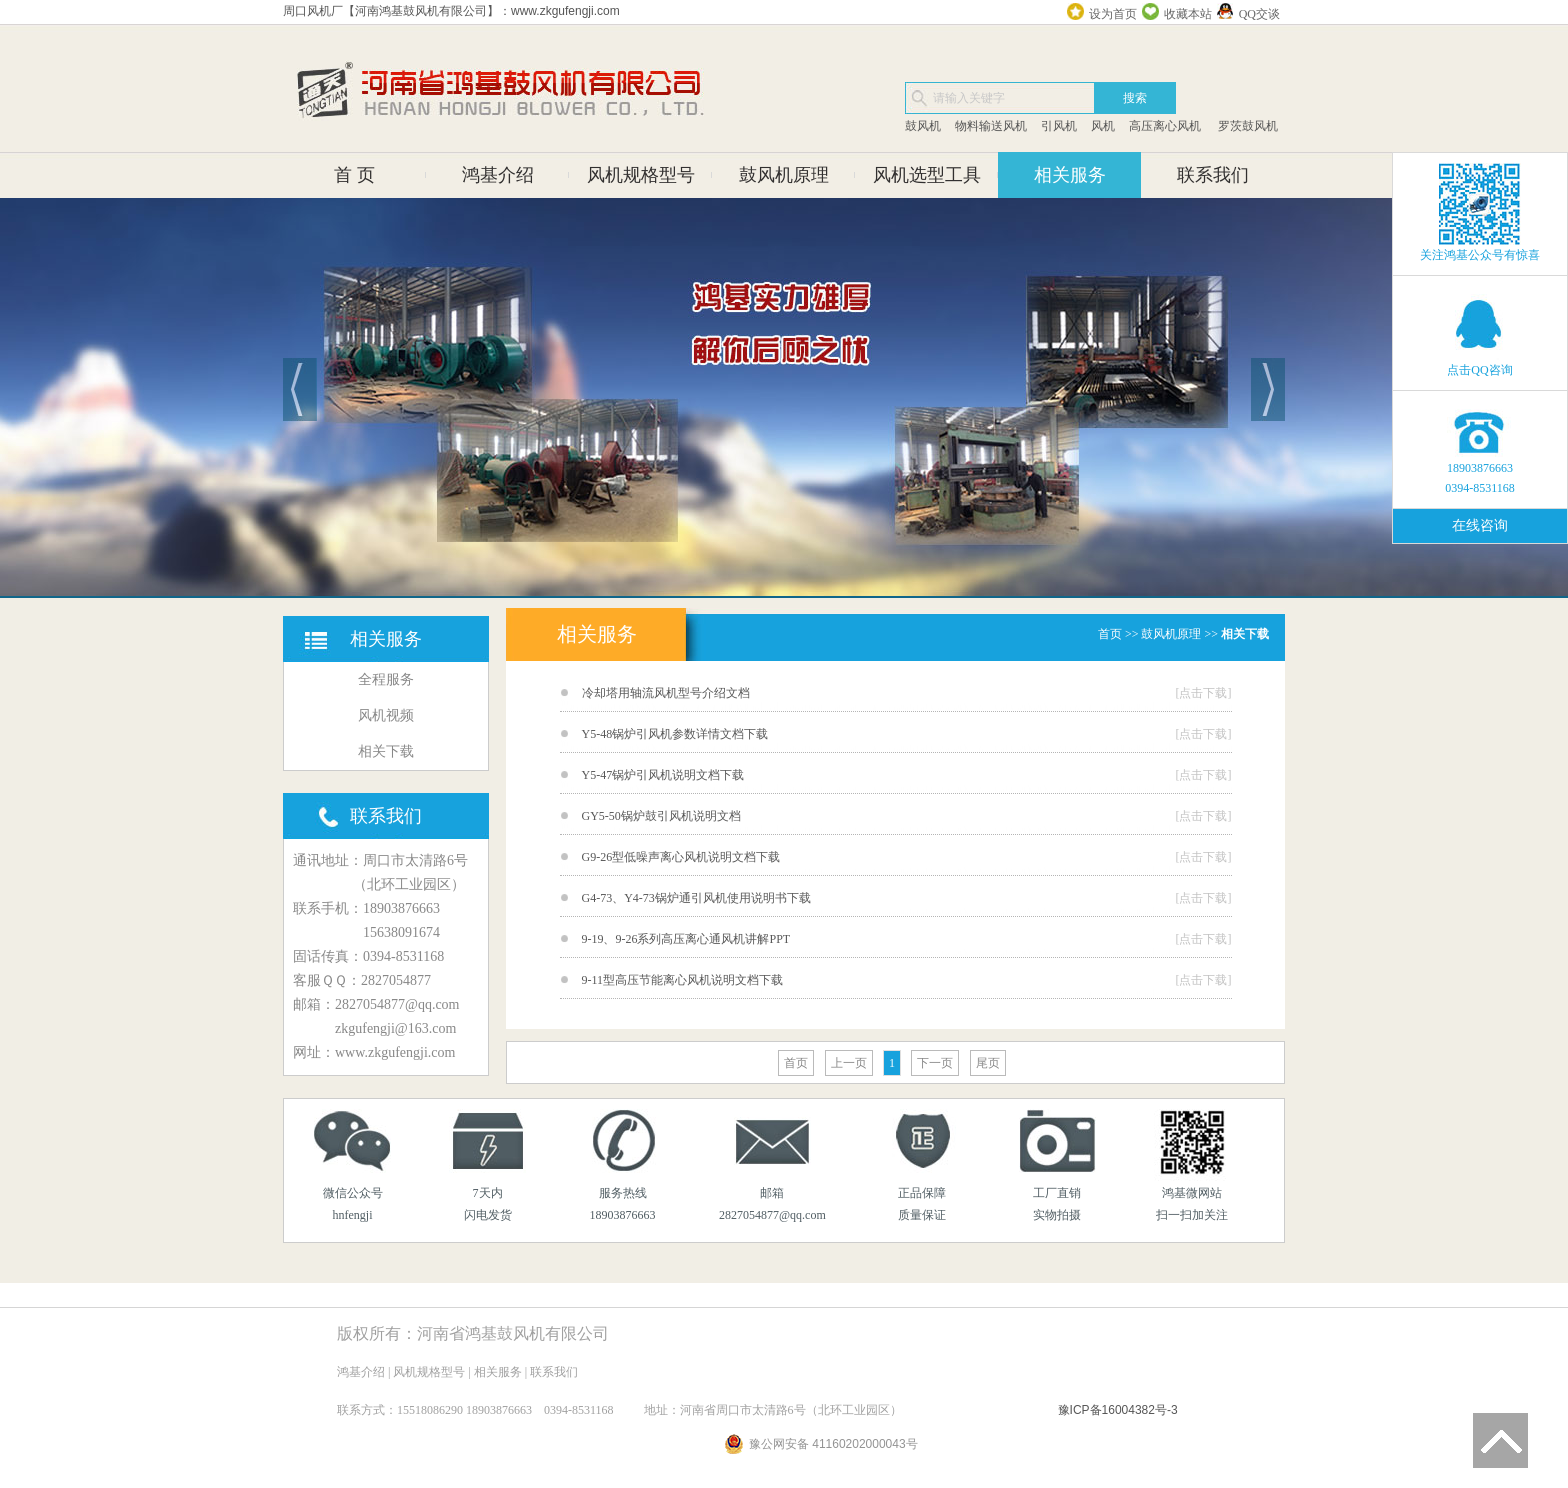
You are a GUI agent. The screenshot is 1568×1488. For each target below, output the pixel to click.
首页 (1110, 634)
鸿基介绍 (498, 175)
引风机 (1059, 126)
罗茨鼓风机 (1246, 126)
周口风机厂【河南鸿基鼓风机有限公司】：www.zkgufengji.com (451, 11)
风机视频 (386, 715)
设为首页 (1113, 14)
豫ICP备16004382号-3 (1118, 1410)
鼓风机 (923, 126)
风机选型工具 (927, 175)
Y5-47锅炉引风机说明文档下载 (663, 775)
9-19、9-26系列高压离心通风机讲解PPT (686, 939)
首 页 (354, 175)
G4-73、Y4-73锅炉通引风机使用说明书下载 (696, 898)
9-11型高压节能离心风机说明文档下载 (683, 980)
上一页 (849, 1063)
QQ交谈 (1259, 14)
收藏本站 (1188, 14)
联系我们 (1213, 175)
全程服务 (386, 679)
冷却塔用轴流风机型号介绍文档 (666, 693)
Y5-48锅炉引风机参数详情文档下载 (675, 734)
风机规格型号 (641, 175)
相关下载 (386, 751)
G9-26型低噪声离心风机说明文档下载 (681, 857)
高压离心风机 (1165, 126)
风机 (1103, 126)
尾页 (988, 1063)
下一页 (935, 1063)
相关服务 (1070, 175)
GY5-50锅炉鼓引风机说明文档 (661, 816)
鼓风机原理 (784, 175)
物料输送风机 (991, 126)
